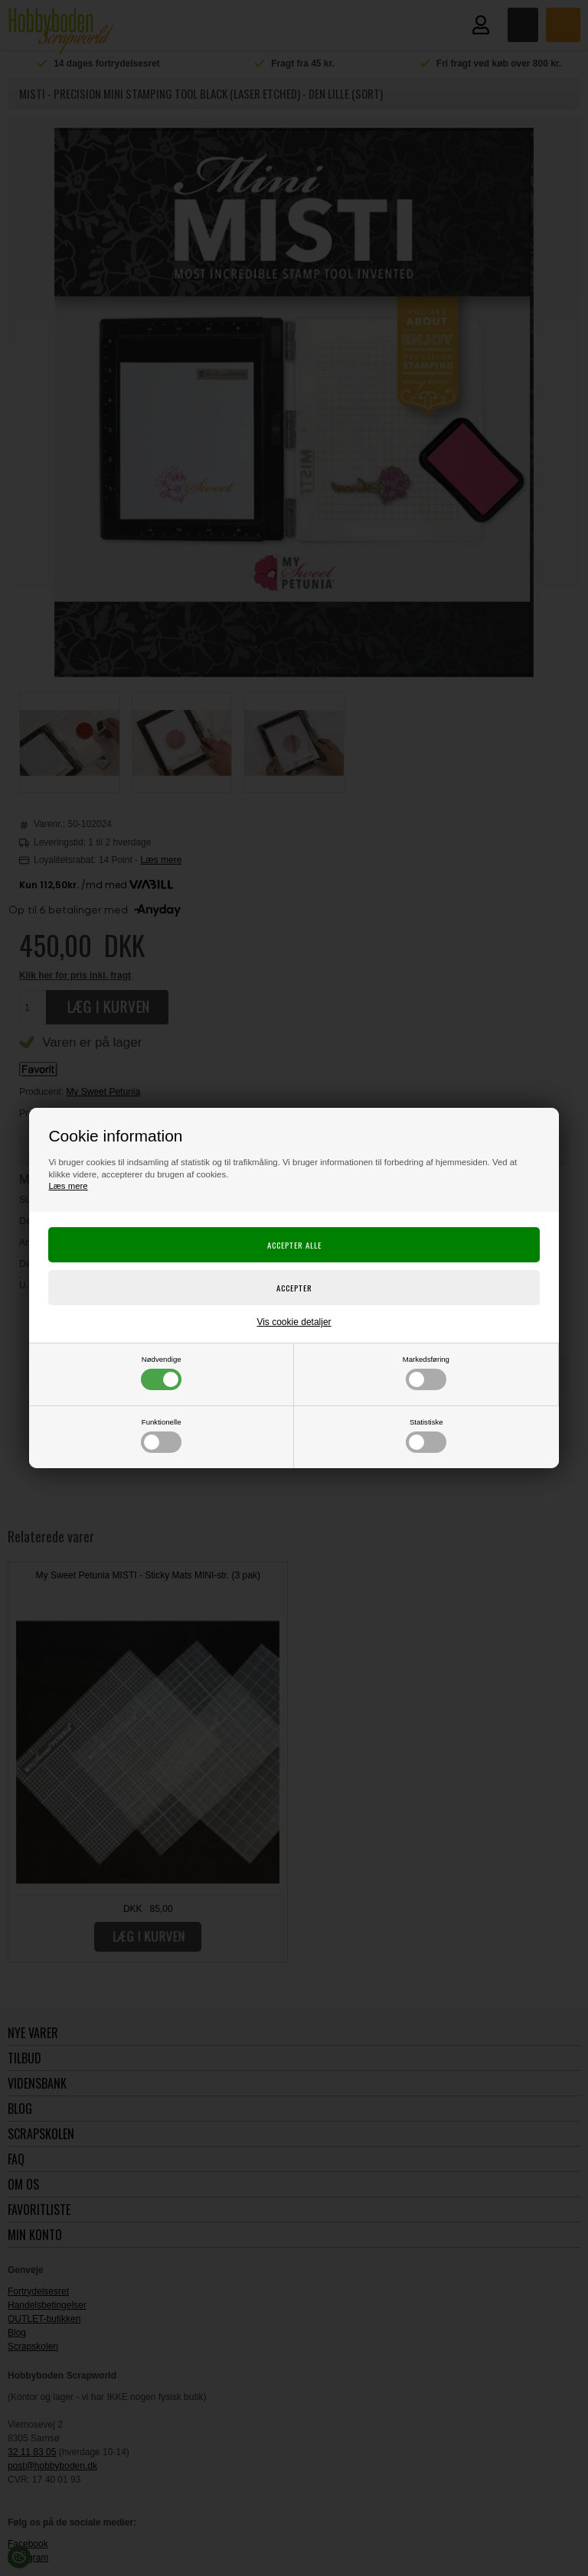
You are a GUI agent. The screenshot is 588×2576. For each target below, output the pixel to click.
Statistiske (426, 1435)
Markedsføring (426, 1372)
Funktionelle (161, 1435)
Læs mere (67, 1185)
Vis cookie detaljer (293, 1322)
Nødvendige (161, 1372)
